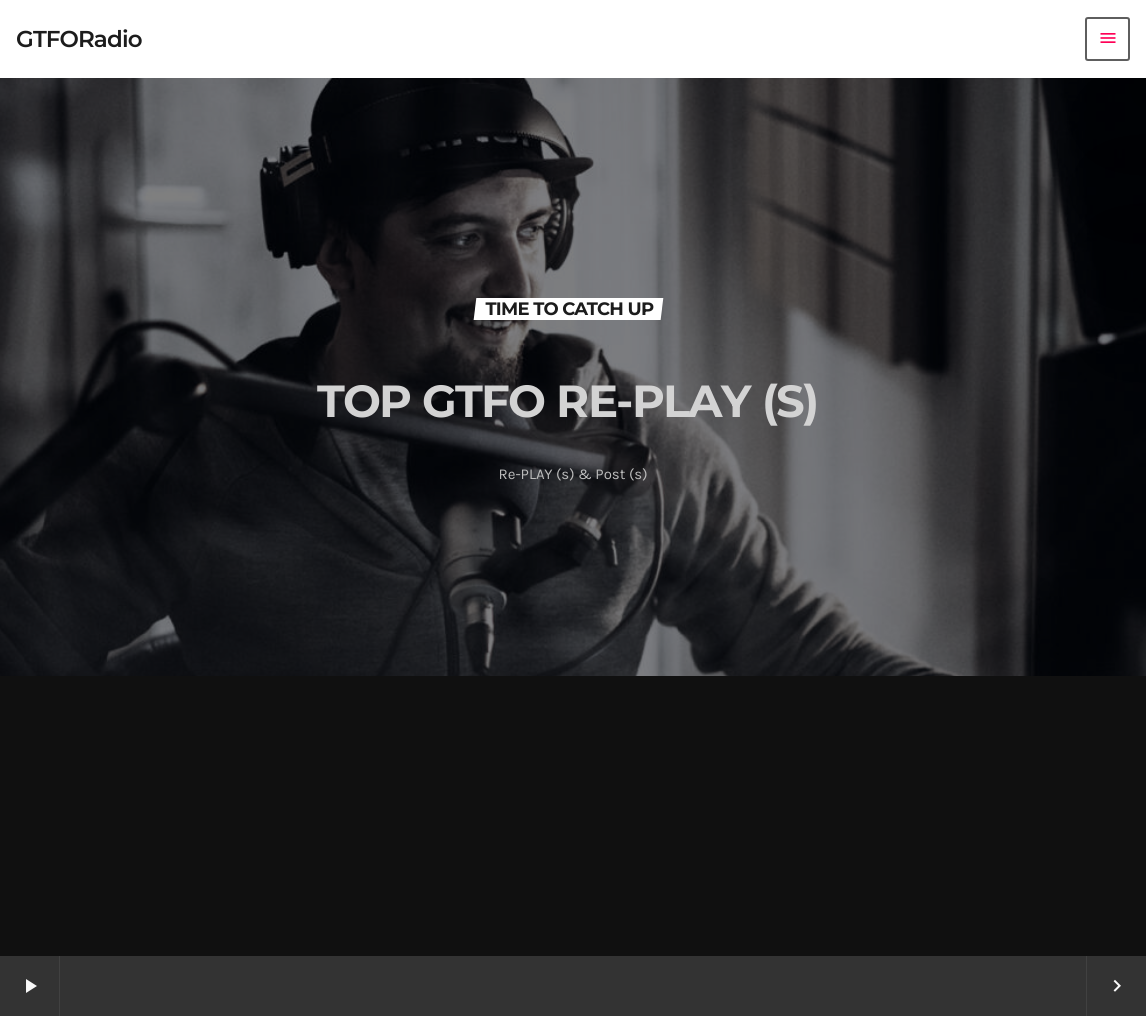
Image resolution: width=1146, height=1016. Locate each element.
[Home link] (79, 39)
